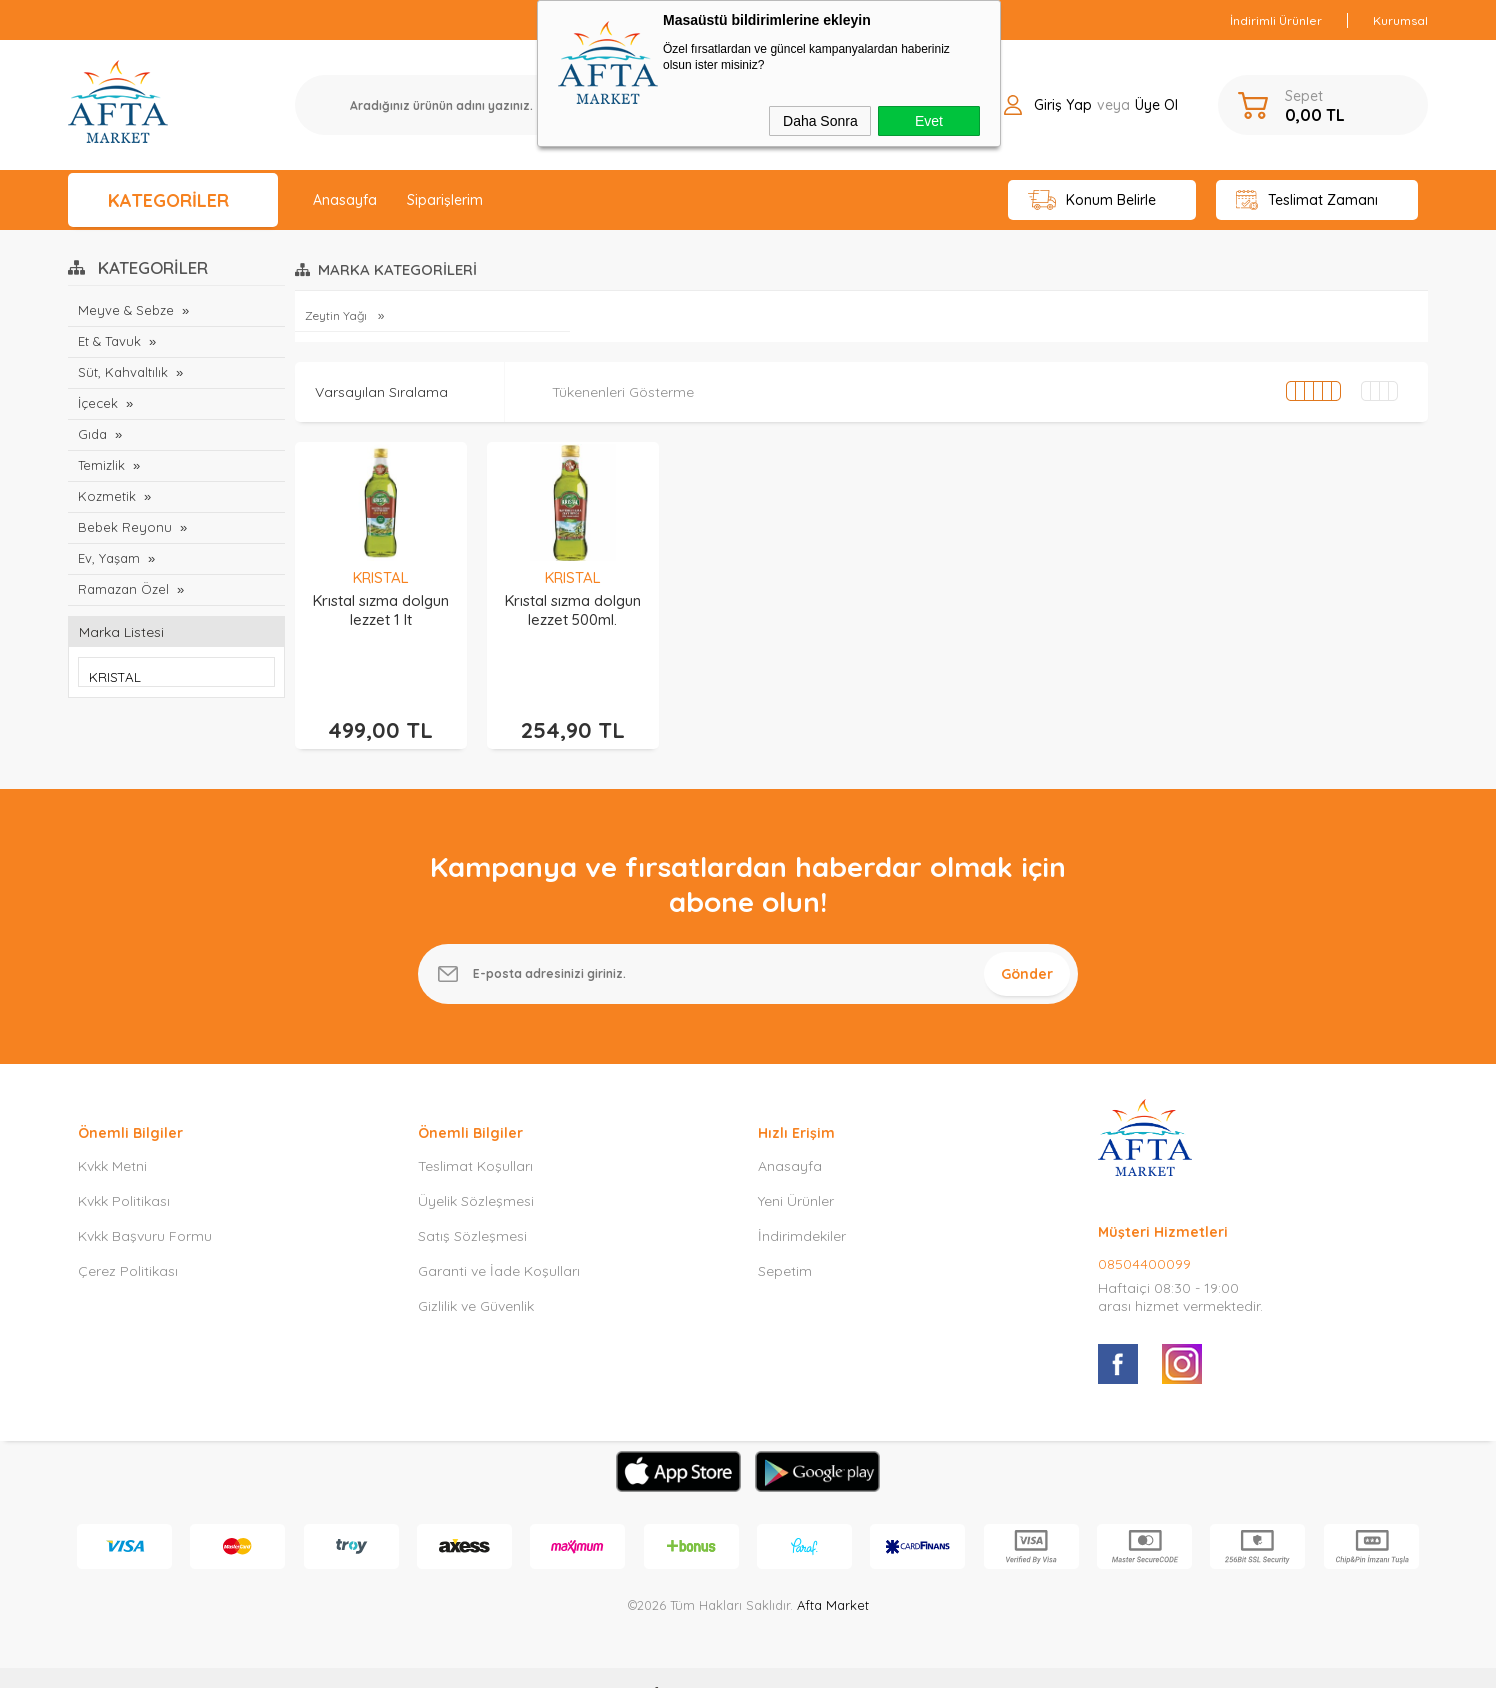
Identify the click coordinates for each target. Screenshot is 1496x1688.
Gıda (92, 434)
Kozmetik (107, 496)
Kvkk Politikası (124, 1171)
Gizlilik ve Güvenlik (476, 1276)
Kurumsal (1400, 20)
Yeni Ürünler (796, 1171)
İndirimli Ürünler (1276, 20)
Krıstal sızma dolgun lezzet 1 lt (381, 610)
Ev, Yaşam (109, 558)
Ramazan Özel (123, 589)
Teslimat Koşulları (475, 1136)
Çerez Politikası (128, 1241)
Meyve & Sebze (126, 310)
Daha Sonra (820, 121)
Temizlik (101, 465)
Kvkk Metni (112, 1136)
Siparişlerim (445, 200)
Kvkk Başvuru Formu (145, 1206)
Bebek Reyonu (125, 527)
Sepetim (785, 1241)
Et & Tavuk (109, 341)
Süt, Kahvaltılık (123, 372)
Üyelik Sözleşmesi (476, 1171)
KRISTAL (381, 577)
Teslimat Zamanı (1307, 200)
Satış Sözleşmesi (472, 1206)
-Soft (645, 1662)
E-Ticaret (691, 1662)
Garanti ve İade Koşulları (499, 1241)
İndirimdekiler (802, 1206)
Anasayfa (345, 200)
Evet (929, 121)
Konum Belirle (1092, 200)
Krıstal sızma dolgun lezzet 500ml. (573, 610)
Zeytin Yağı (337, 315)
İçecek (98, 403)
